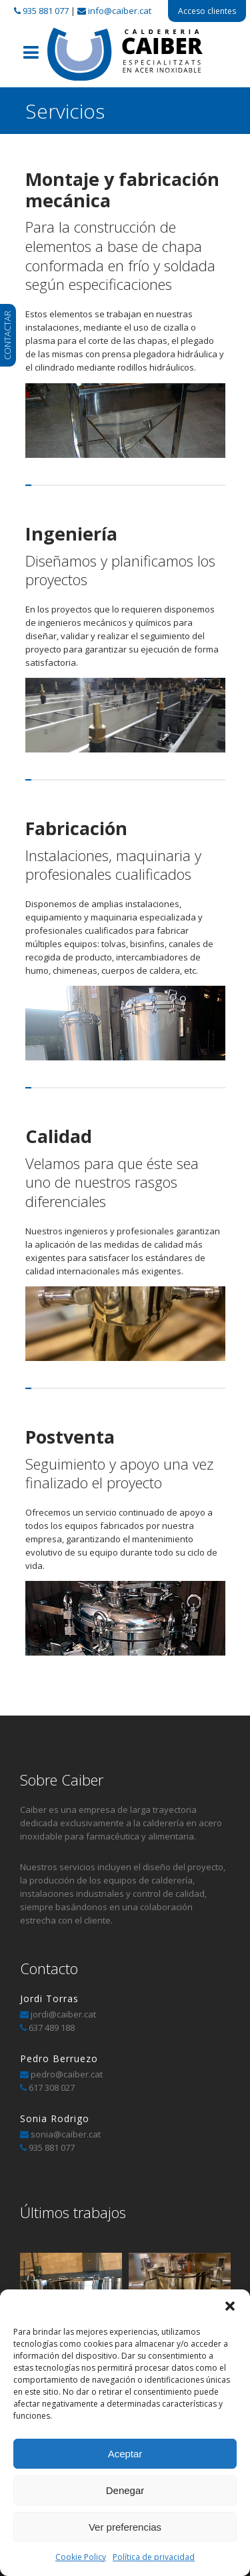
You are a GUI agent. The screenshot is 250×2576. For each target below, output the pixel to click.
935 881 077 (46, 11)
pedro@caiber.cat (66, 2074)
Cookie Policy (80, 2557)
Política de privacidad (154, 2557)
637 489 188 (52, 2027)
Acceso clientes (207, 11)
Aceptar (125, 2453)
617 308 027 (52, 2087)
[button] (230, 2306)
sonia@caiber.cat (65, 2134)
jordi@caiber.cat (63, 2014)
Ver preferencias (125, 2527)
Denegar (125, 2490)
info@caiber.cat (119, 11)
